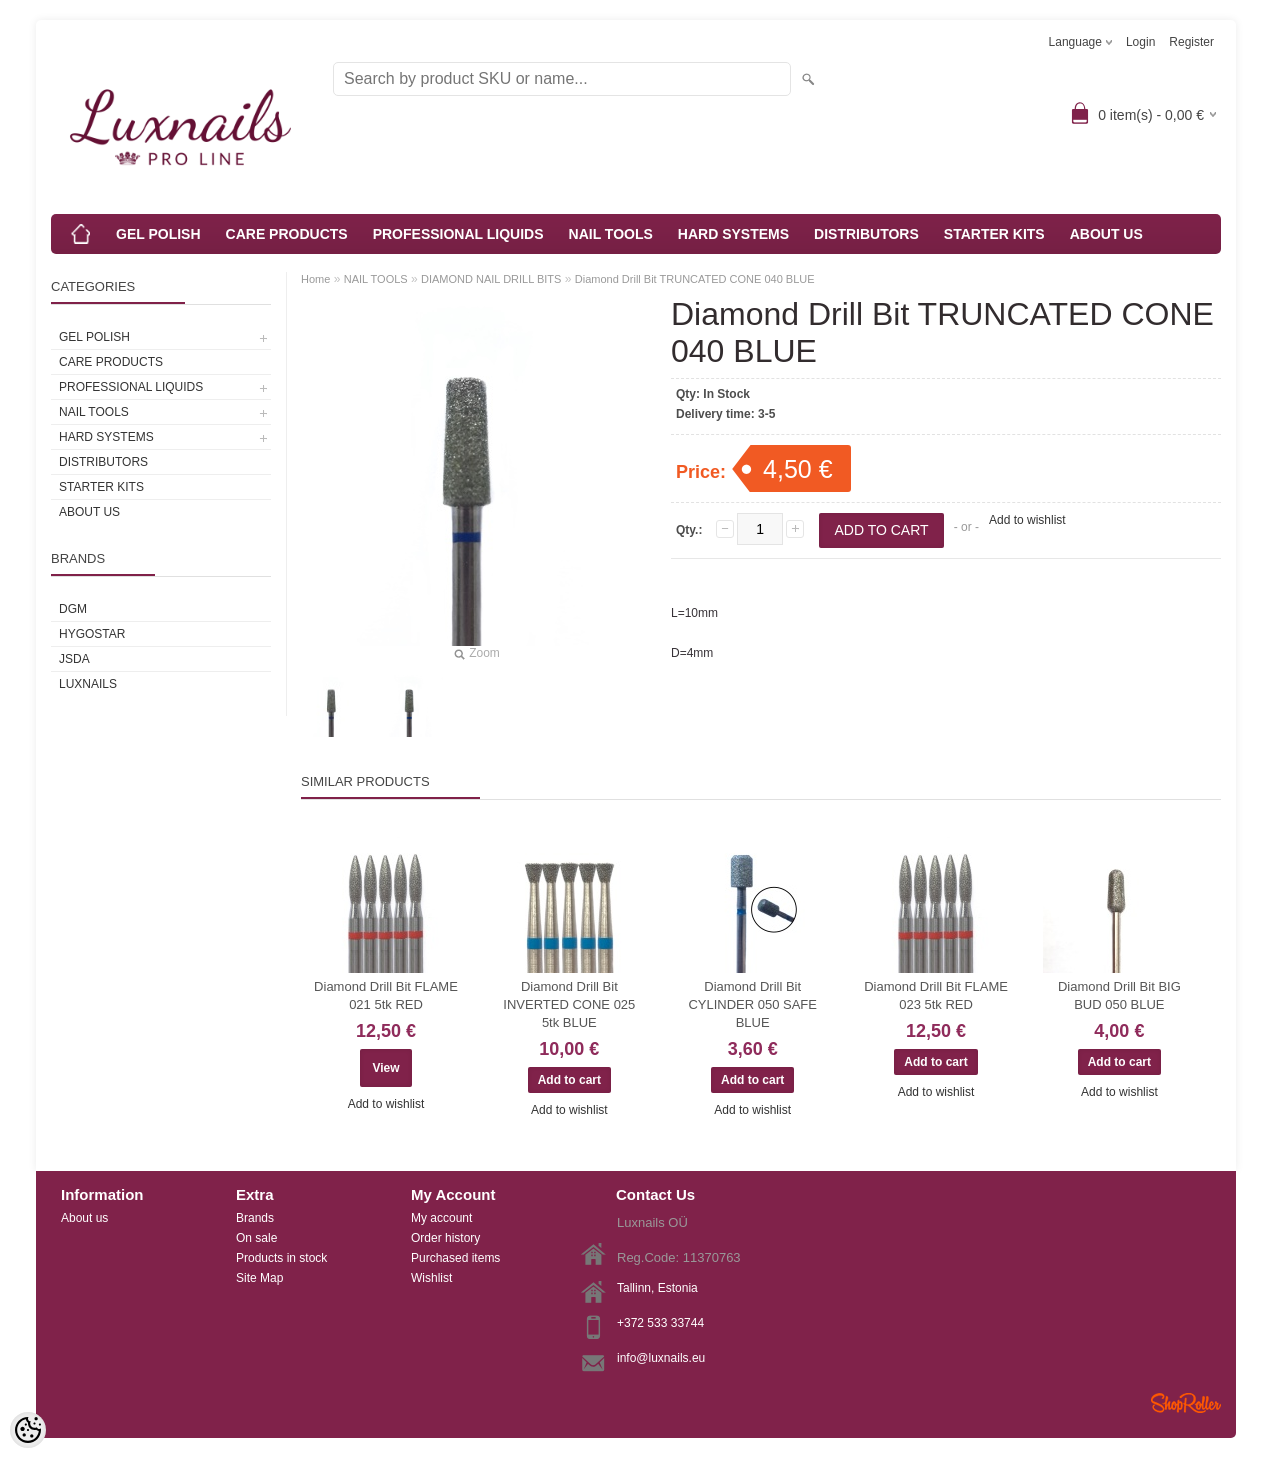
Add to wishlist (1027, 520)
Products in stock (281, 1258)
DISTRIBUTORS (866, 234)
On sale (256, 1238)
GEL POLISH (158, 234)
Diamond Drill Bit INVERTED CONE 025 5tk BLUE (569, 1004)
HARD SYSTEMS (733, 234)
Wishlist (431, 1278)
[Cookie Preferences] (28, 1430)
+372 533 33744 (660, 1323)
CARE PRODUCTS (287, 234)
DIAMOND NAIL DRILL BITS (491, 279)
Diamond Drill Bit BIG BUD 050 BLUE (1119, 995)
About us (84, 1218)
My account (441, 1218)
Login (1140, 42)
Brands (255, 1218)
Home (315, 279)
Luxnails (88, 684)
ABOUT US (1106, 234)
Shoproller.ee (1186, 1403)
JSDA (74, 659)
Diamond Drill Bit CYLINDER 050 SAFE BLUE (752, 1004)
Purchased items (455, 1258)
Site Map (259, 1278)
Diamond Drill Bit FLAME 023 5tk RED (936, 995)
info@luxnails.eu (661, 1358)
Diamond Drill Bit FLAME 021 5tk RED (386, 995)
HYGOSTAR (92, 634)
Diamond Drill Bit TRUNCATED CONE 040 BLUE (695, 279)
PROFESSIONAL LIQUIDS (458, 234)
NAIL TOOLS (611, 234)
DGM (73, 609)
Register (1191, 42)
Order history (445, 1238)
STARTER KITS (994, 234)
